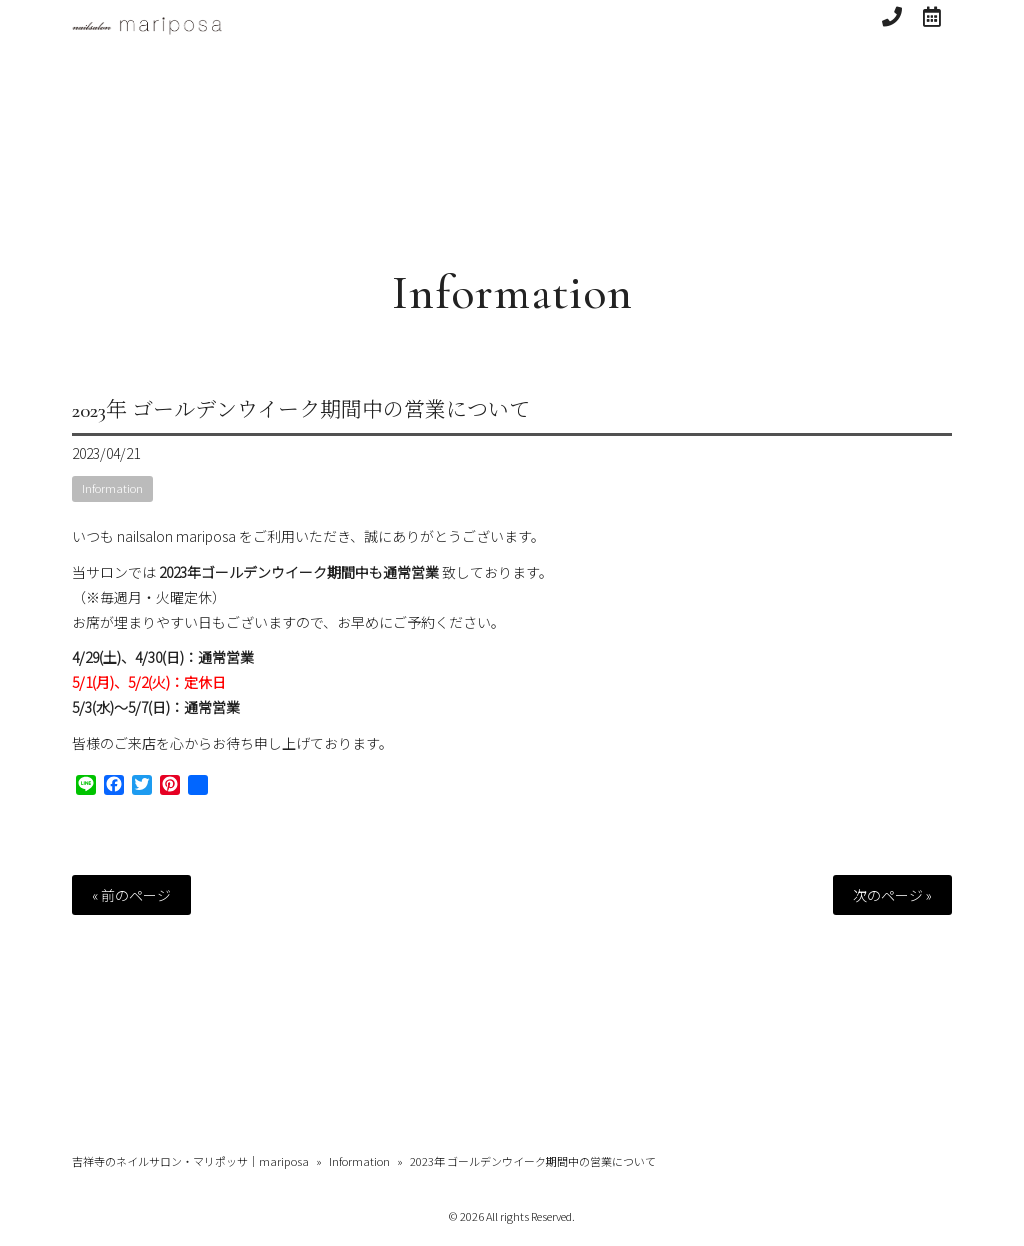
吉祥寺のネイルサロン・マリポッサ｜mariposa (190, 1160)
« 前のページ (131, 895)
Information (512, 293)
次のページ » (892, 895)
